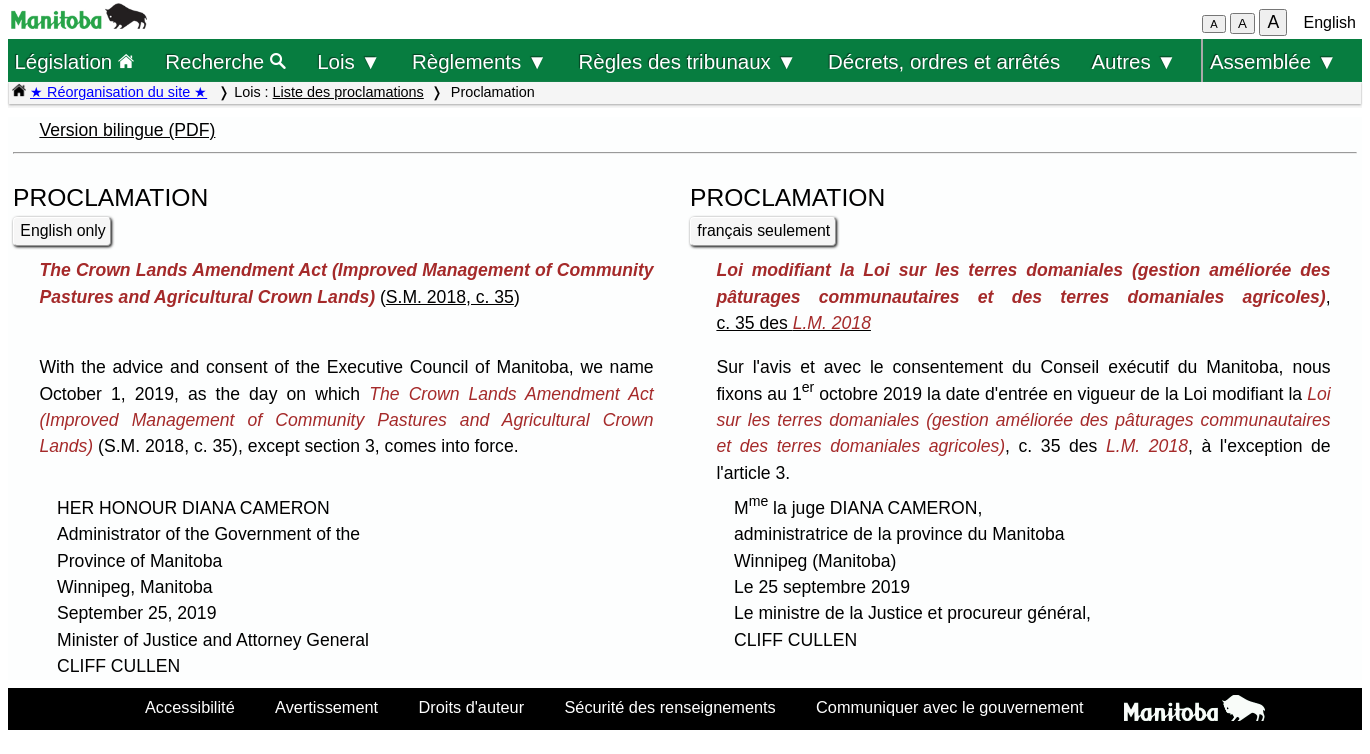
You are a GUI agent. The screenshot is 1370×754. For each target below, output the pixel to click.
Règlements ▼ (479, 61)
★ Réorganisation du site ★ (118, 92)
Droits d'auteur (472, 707)
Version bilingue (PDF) (127, 130)
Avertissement (326, 707)
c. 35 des (793, 323)
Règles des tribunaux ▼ (688, 61)
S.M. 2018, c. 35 (450, 297)
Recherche (225, 61)
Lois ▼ (349, 61)
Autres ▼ (1133, 61)
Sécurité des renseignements (669, 707)
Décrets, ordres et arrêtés (944, 61)
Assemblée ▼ (1273, 61)
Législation (74, 61)
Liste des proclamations (348, 92)
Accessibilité (190, 707)
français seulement (763, 230)
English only (62, 230)
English (1330, 22)
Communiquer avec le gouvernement (949, 707)
